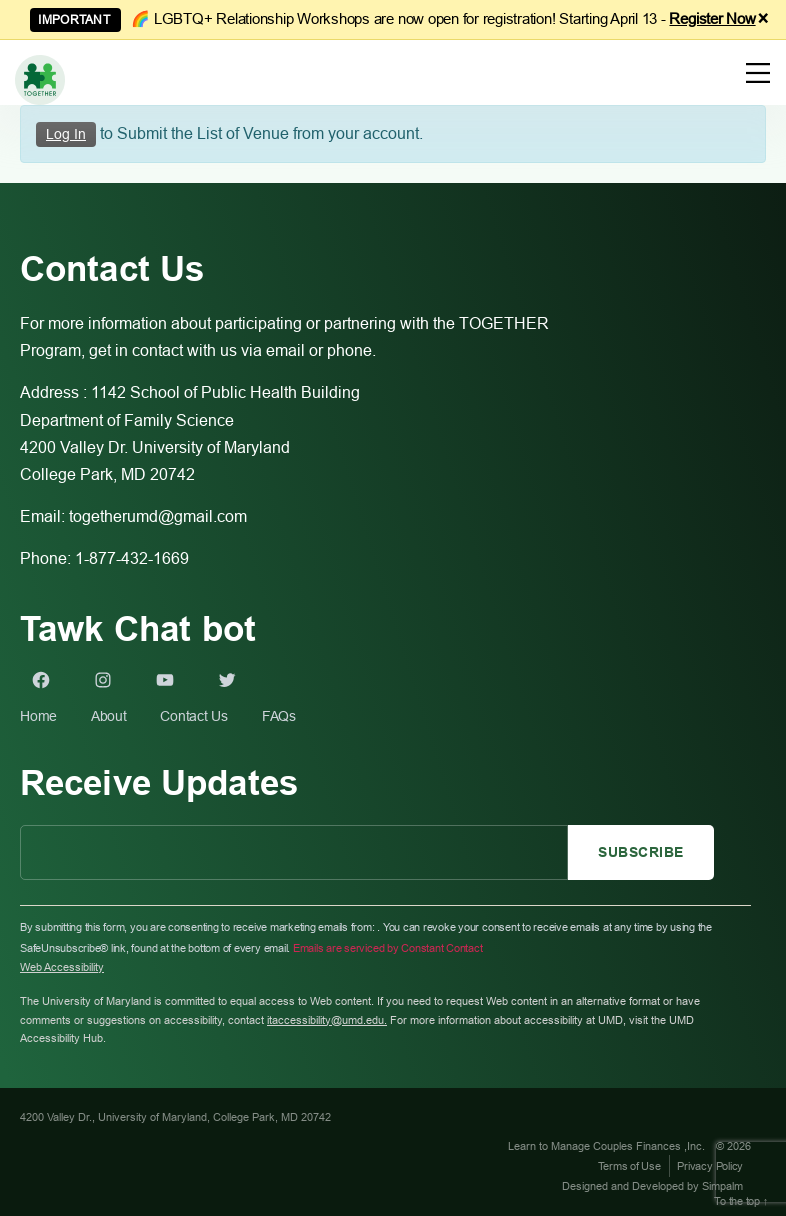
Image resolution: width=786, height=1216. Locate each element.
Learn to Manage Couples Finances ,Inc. (608, 1146)
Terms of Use (629, 1166)
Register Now (712, 18)
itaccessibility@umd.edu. (327, 1020)
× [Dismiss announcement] (763, 19)
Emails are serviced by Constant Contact (388, 948)
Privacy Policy (710, 1166)
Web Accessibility (62, 967)
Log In (66, 134)
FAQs (279, 716)
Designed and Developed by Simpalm (652, 1186)
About (109, 716)
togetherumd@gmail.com (158, 516)
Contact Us (194, 716)
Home (38, 716)
